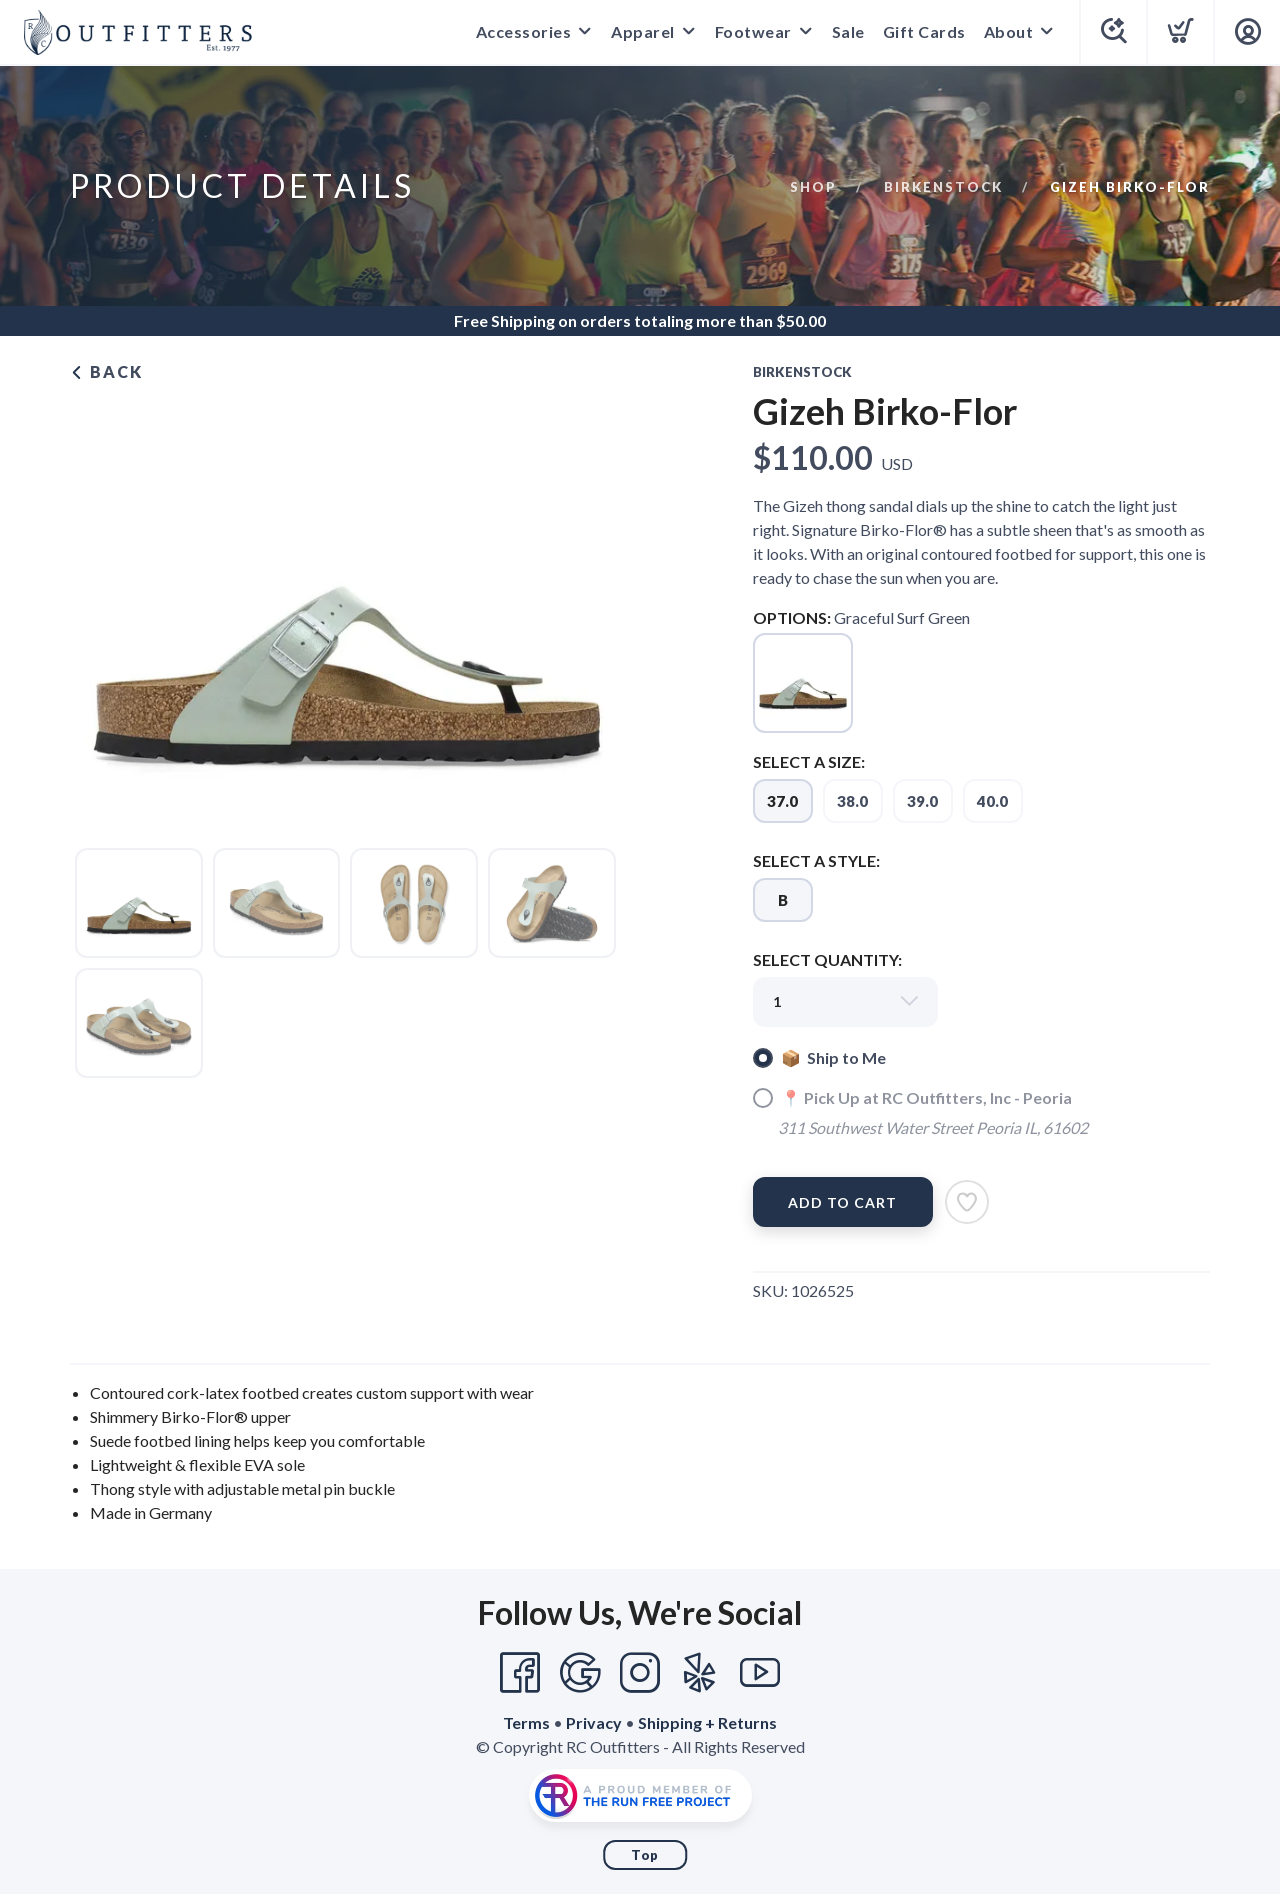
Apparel (643, 31)
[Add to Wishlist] (967, 1202)
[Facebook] (520, 1673)
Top (645, 1855)
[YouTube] (760, 1673)
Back (106, 371)
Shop (813, 187)
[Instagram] (640, 1673)
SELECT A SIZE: (809, 761)
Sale (848, 31)
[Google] (580, 1673)
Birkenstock (943, 187)
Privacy (594, 1722)
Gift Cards (924, 31)
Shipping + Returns (707, 1722)
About (1009, 31)
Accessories (524, 31)
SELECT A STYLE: (816, 860)
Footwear (753, 31)
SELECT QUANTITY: (827, 959)
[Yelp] (700, 1673)
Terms (526, 1722)
